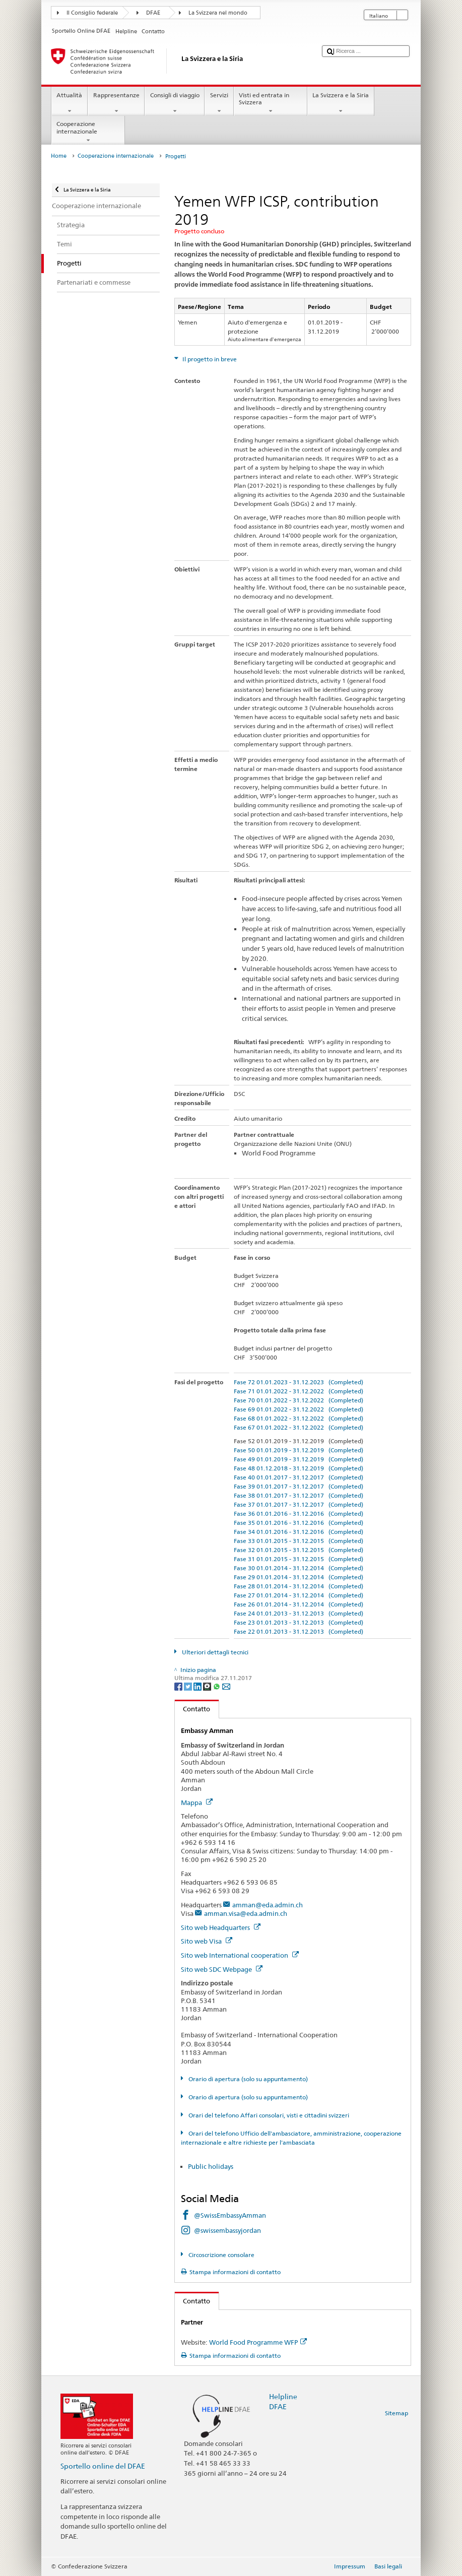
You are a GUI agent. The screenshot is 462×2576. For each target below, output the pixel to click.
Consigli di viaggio (174, 103)
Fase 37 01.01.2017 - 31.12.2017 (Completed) (298, 1504)
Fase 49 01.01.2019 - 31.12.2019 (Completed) (298, 1459)
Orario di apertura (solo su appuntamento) (247, 2079)
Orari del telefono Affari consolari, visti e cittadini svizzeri (268, 2115)
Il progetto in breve (209, 359)
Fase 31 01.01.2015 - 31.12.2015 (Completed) (298, 1559)
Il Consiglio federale (92, 13)
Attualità (69, 103)
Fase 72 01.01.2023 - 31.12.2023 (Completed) (298, 1382)
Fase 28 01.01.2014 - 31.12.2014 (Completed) (298, 1586)
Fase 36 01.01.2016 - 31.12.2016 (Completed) (298, 1513)
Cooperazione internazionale (88, 132)
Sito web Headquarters (220, 1927)
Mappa (197, 1802)
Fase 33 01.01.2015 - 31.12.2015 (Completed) (298, 1540)
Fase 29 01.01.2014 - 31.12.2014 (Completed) (298, 1577)
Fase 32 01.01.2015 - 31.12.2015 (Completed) (298, 1550)
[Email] (226, 1686)
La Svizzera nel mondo (217, 13)
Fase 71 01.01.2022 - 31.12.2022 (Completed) (298, 1391)
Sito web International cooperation (240, 1955)
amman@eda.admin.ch (267, 1905)
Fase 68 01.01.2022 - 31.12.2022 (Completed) (298, 1418)
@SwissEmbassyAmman (230, 2215)
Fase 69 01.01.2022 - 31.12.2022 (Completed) (298, 1409)
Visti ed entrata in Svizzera (270, 103)
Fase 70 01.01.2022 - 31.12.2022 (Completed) (298, 1400)
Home (59, 156)
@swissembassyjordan (227, 2230)
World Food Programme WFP (258, 2342)
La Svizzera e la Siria (341, 103)
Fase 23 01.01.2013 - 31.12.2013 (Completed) (298, 1622)
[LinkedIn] (198, 1686)
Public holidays (211, 2166)
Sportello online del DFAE (102, 2466)
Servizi (219, 103)
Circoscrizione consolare (220, 2255)
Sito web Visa (206, 1941)
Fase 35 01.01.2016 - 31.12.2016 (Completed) (298, 1522)
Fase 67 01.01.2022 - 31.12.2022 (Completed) (298, 1427)
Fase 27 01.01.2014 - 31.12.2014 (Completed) (298, 1595)
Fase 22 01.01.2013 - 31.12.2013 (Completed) (298, 1631)
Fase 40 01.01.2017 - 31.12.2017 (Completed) (298, 1477)
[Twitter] (188, 1686)
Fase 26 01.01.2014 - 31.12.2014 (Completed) (298, 1604)
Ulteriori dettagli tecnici (214, 1652)
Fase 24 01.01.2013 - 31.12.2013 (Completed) (298, 1613)
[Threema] (208, 1686)
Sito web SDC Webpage (221, 1969)
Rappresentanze (116, 103)
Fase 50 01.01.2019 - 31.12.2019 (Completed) (298, 1450)
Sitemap (396, 2413)
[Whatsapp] (217, 1686)
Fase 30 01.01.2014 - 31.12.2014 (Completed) (298, 1568)
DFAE (153, 13)
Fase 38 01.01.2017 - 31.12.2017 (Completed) (298, 1495)
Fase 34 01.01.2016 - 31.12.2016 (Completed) (298, 1531)
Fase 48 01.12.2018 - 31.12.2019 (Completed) (298, 1468)
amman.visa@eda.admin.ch (245, 1913)
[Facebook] (179, 1686)
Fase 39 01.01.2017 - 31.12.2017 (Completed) (298, 1486)
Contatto (193, 1709)
